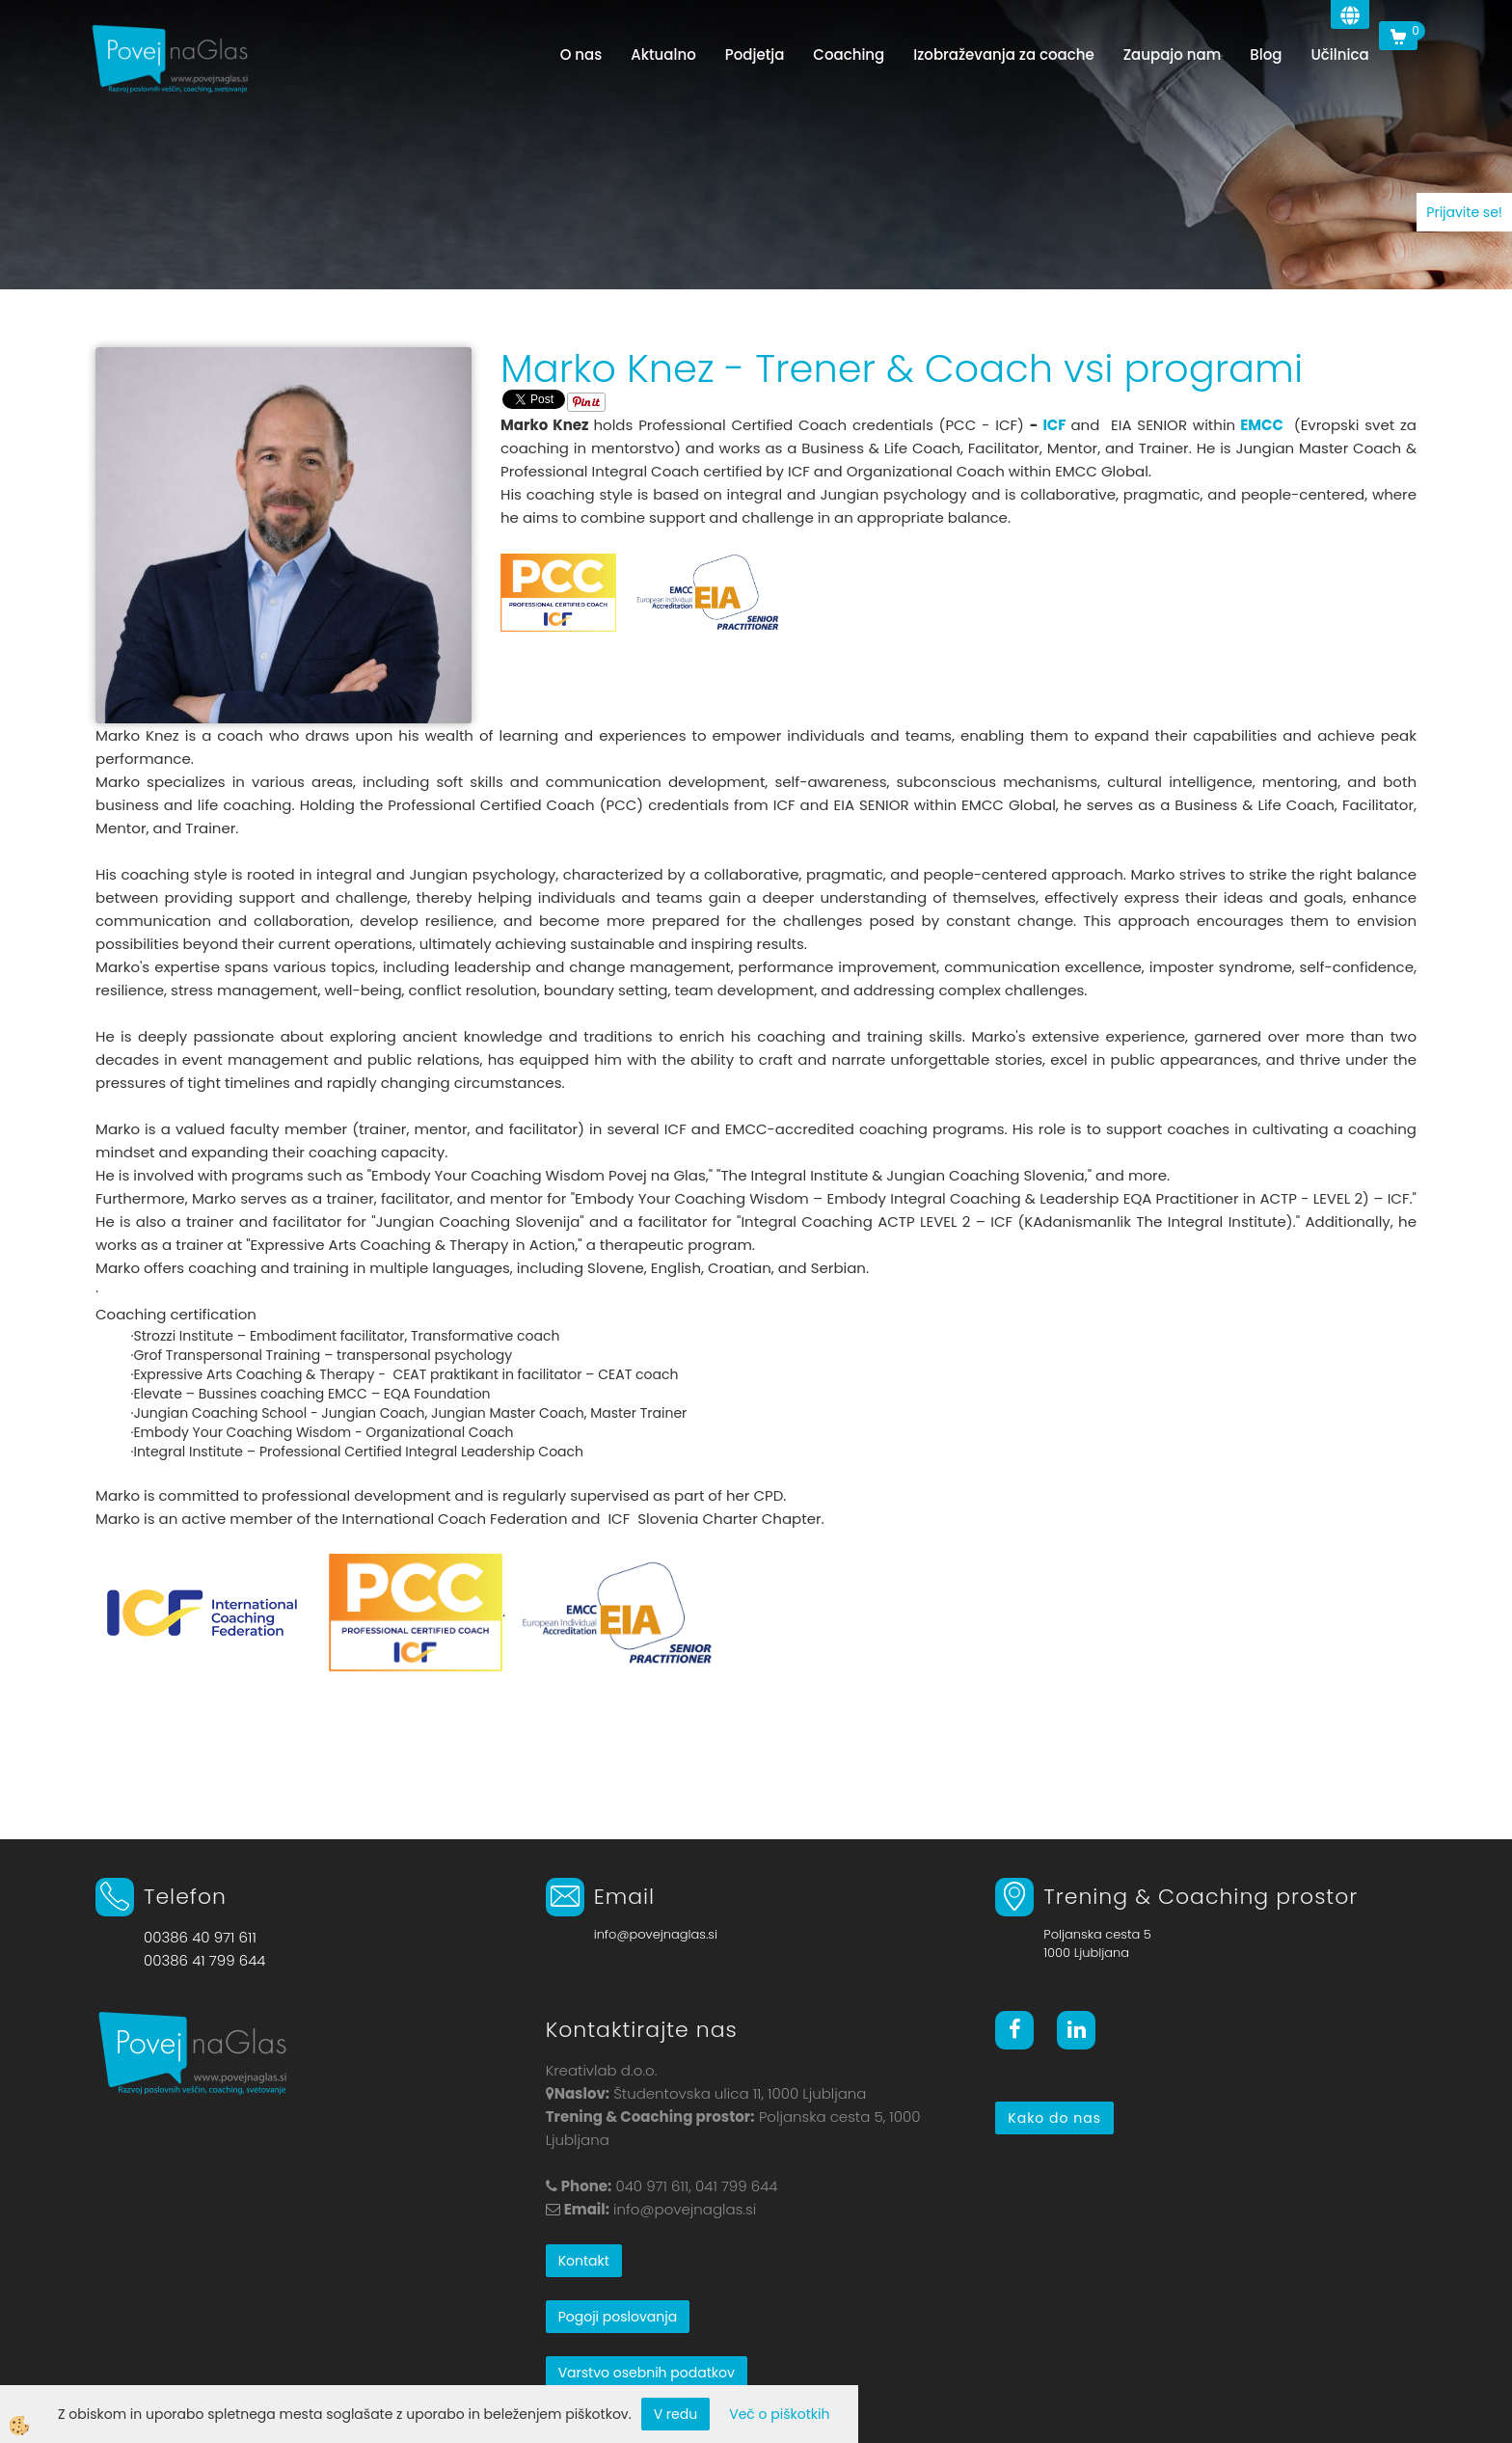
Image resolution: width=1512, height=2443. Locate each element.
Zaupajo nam (1172, 54)
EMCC (1261, 425)
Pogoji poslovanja (618, 2316)
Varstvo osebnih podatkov (646, 2372)
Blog (1266, 54)
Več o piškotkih (779, 2414)
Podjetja (755, 54)
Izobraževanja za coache (1003, 54)
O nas (581, 54)
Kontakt (583, 2260)
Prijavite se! (1464, 212)
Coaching (848, 54)
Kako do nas (1054, 2118)
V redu (676, 2414)
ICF (1054, 425)
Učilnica (1339, 54)
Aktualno (663, 54)
